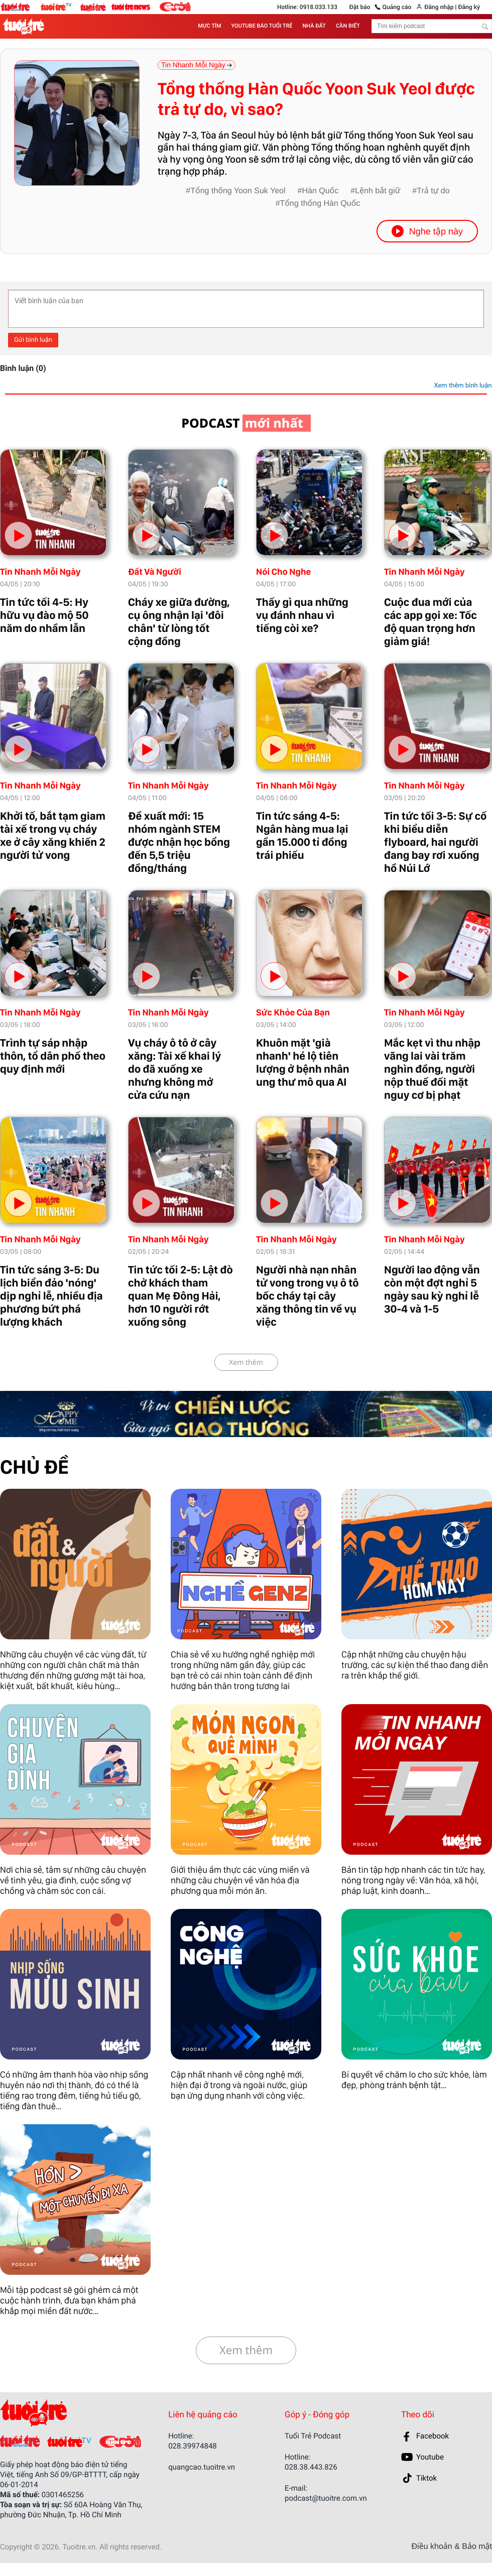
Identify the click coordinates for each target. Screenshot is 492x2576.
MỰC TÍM (209, 26)
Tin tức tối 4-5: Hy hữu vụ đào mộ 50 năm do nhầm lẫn (44, 615)
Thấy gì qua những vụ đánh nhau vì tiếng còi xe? (302, 615)
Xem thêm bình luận (462, 386)
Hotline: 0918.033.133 (307, 7)
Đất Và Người (154, 572)
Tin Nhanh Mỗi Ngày (40, 572)
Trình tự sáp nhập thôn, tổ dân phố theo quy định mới (52, 1056)
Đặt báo (360, 7)
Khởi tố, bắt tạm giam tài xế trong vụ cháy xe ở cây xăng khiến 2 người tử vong (52, 836)
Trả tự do (433, 191)
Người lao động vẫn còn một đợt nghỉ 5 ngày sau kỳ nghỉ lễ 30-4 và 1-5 (432, 1289)
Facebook (432, 2435)
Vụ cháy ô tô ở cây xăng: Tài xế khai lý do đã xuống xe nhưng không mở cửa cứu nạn (174, 1069)
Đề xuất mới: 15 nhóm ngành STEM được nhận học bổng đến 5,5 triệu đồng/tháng (179, 842)
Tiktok (426, 2478)
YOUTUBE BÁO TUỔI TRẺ (262, 26)
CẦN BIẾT (348, 26)
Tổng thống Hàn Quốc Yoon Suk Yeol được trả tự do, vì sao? (316, 99)
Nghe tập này (427, 231)
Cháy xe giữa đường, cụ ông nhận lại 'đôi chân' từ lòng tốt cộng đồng (179, 622)
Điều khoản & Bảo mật (452, 2547)
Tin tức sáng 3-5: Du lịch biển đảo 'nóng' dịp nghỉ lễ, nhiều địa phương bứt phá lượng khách (51, 1296)
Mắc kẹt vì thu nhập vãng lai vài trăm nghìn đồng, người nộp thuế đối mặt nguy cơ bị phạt (432, 1069)
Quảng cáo (397, 7)
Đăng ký (468, 7)
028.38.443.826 (311, 2467)
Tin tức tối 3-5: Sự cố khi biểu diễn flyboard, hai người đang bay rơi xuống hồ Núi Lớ (435, 842)
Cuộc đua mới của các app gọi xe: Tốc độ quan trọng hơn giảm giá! (430, 622)
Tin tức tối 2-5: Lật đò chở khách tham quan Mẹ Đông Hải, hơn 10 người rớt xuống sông (180, 1296)
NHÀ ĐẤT (314, 26)
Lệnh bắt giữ (377, 191)
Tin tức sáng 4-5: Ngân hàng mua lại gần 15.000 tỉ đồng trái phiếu (302, 836)
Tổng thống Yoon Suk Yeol (237, 191)
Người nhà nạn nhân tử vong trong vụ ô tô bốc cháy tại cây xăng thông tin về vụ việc (307, 1296)
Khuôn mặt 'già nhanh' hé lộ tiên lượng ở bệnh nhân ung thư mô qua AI (302, 1063)
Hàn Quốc (320, 191)
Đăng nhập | (440, 7)
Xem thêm (246, 1362)
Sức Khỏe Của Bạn (293, 1012)
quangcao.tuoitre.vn (201, 2467)
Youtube (430, 2457)
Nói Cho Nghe (283, 572)
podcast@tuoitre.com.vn (326, 2498)
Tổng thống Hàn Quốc (320, 203)
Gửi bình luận (33, 340)
